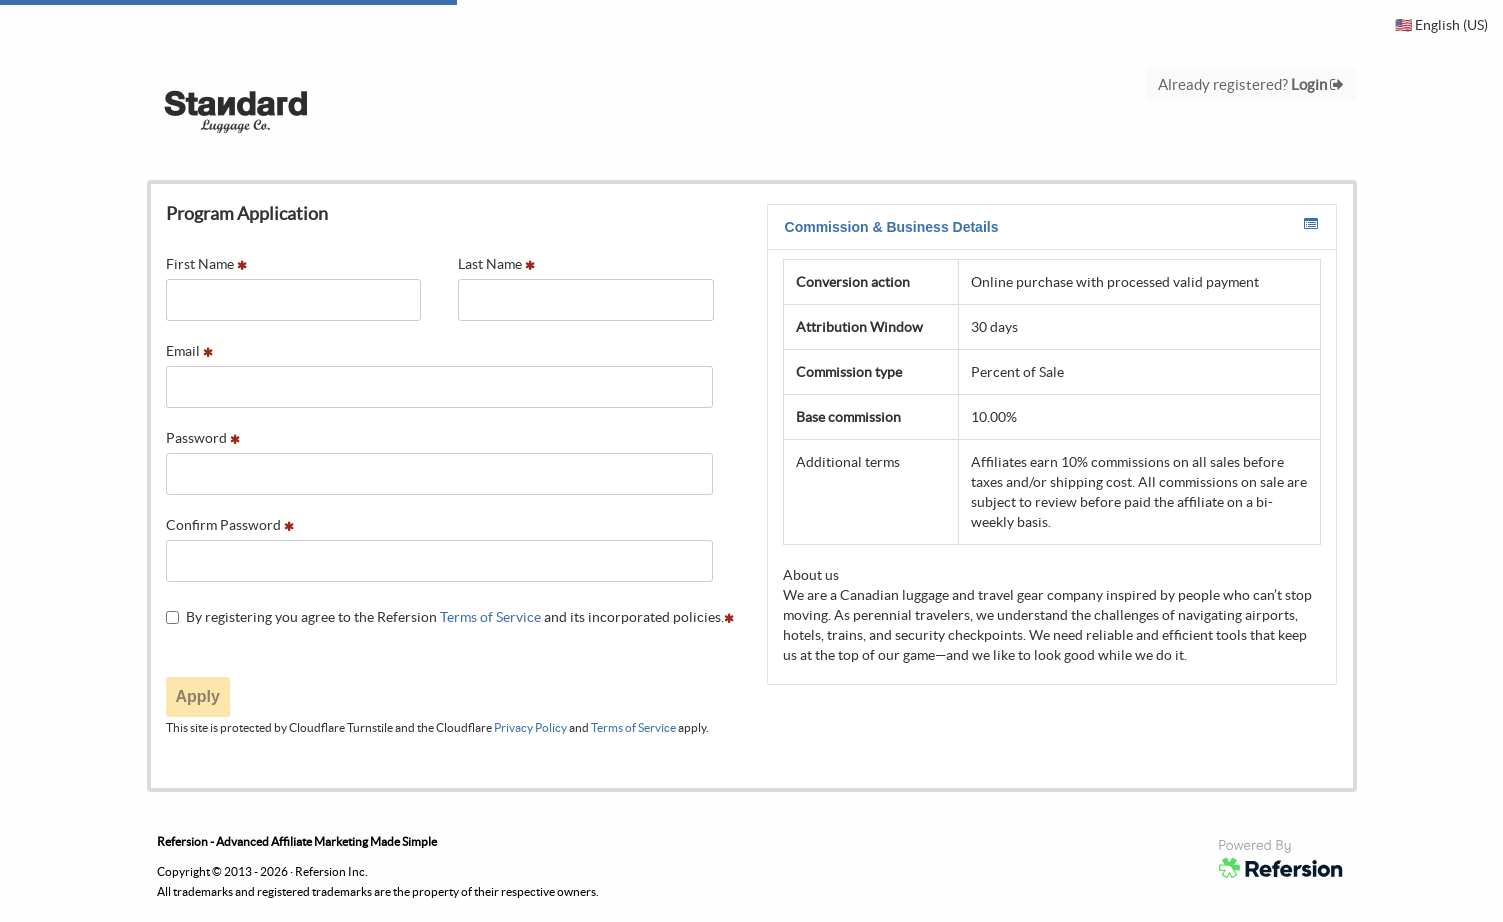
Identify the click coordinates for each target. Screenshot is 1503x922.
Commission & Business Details (1051, 226)
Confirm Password (230, 525)
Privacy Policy (530, 727)
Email (189, 351)
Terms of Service (490, 617)
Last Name (496, 264)
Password (203, 438)
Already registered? (1251, 84)
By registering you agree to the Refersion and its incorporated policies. (450, 617)
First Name (206, 264)
